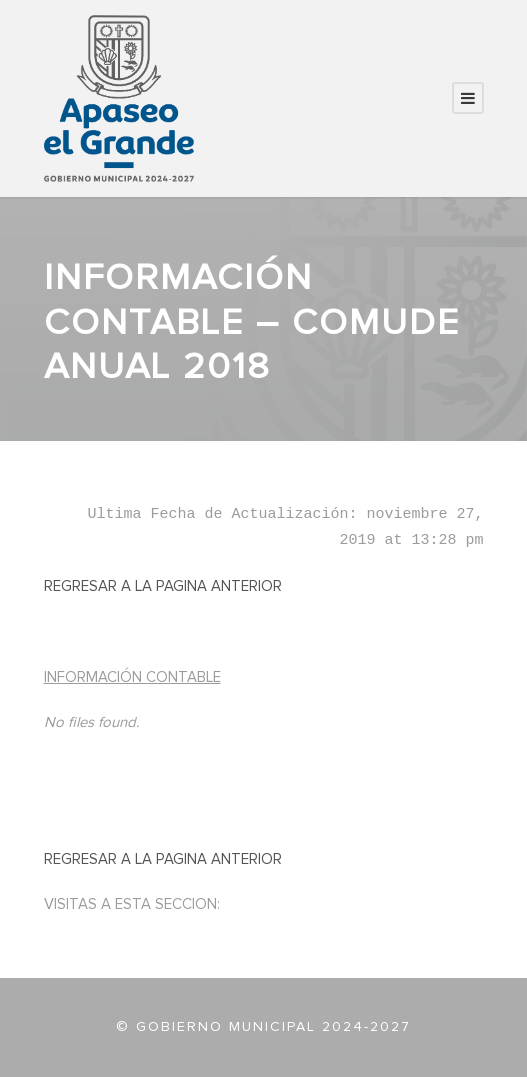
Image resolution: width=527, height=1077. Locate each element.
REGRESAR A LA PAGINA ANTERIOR (163, 586)
